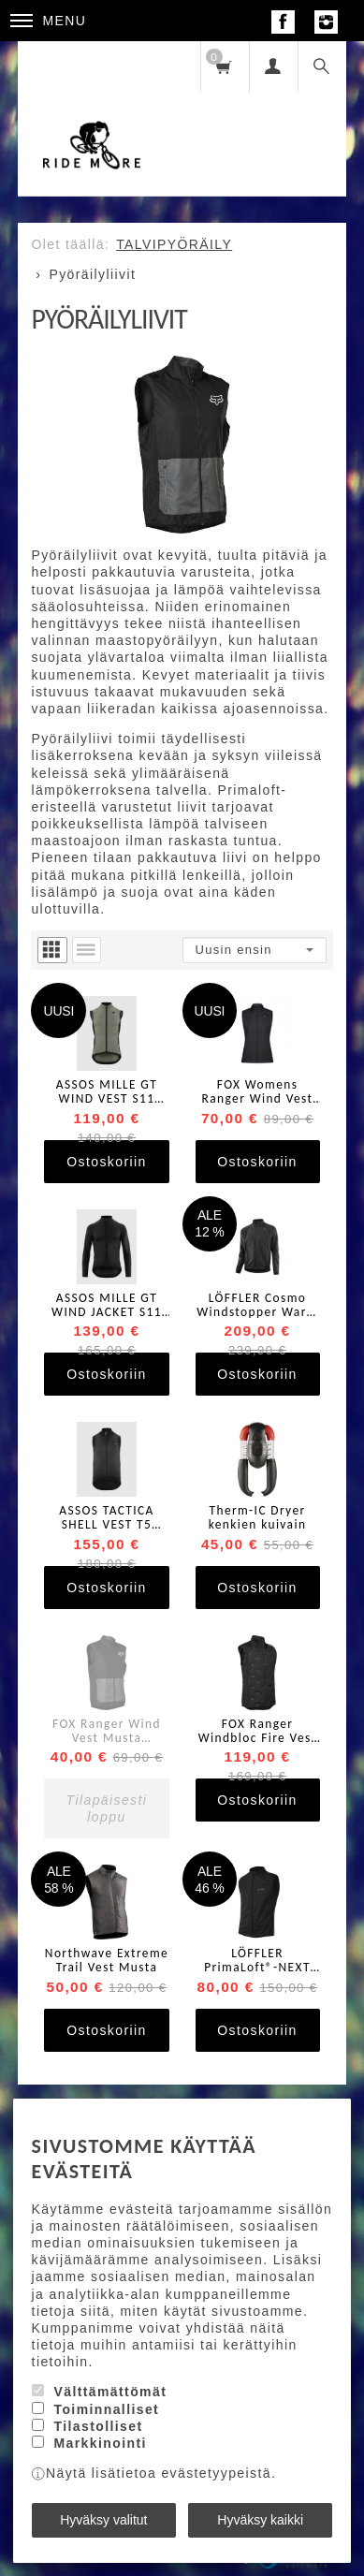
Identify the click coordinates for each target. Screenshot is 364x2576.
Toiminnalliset (106, 2409)
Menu (48, 20)
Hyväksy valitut (103, 2519)
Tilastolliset (97, 2426)
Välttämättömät (110, 2391)
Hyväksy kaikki (260, 2519)
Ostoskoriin (106, 1161)
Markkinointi (99, 2443)
